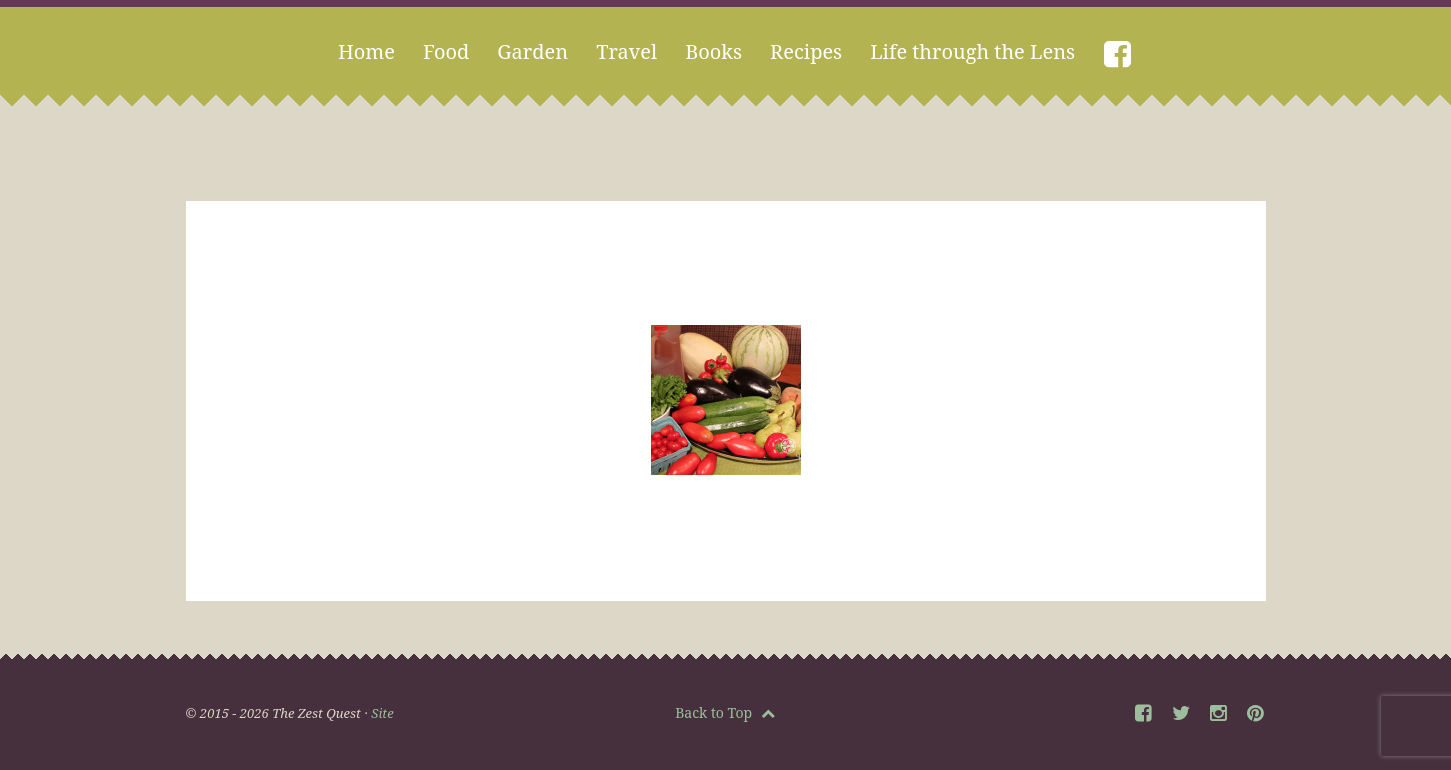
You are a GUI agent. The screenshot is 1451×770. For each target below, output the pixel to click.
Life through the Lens (972, 51)
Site (382, 713)
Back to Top (725, 712)
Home (366, 51)
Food (446, 51)
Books (713, 51)
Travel (626, 51)
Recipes (806, 51)
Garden (532, 51)
